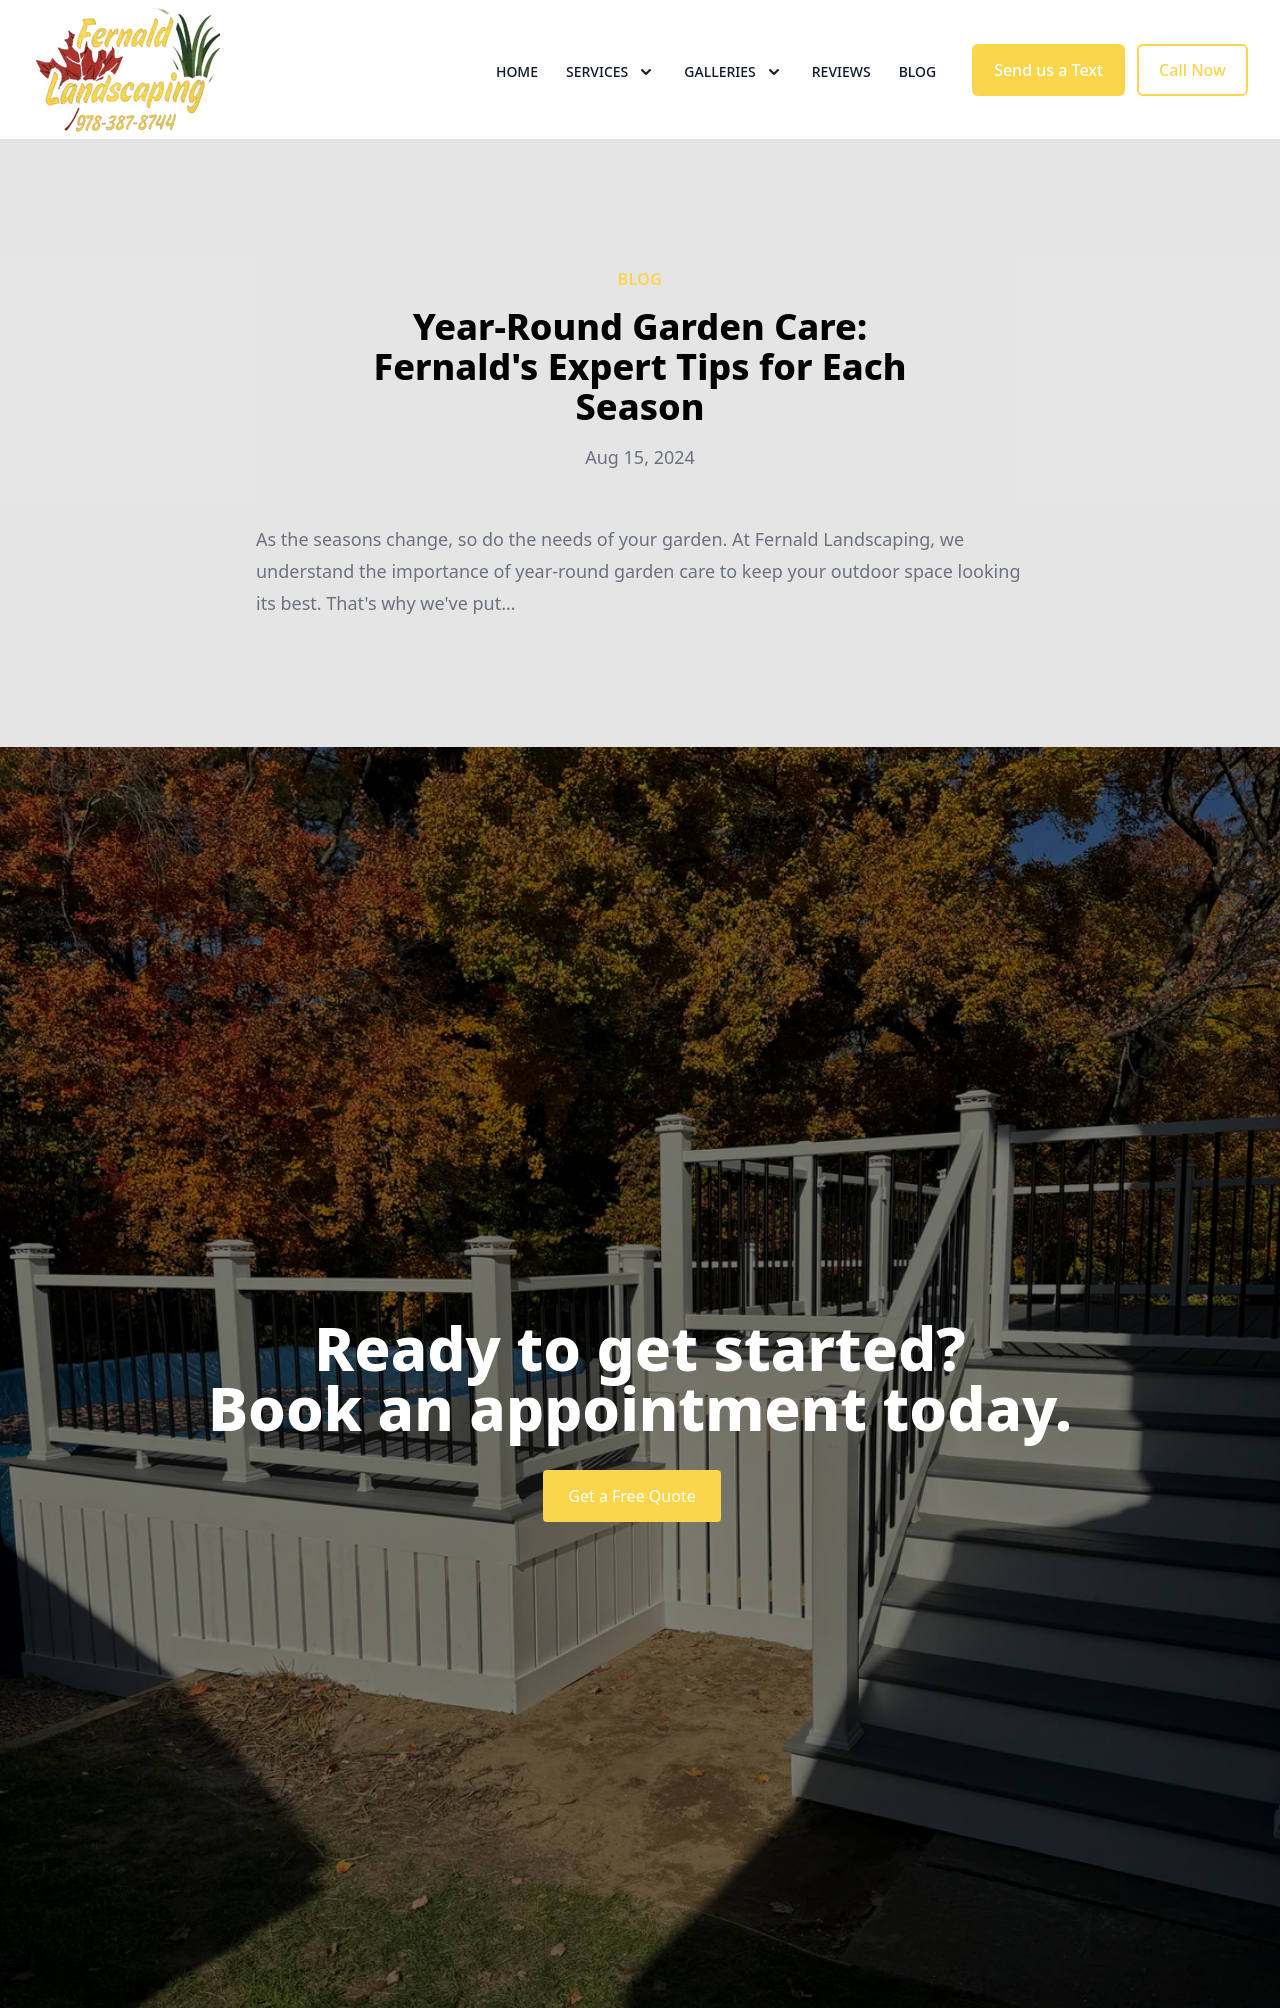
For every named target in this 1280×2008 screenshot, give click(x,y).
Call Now (1192, 88)
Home (517, 89)
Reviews (841, 89)
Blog (918, 89)
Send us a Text (1048, 88)
